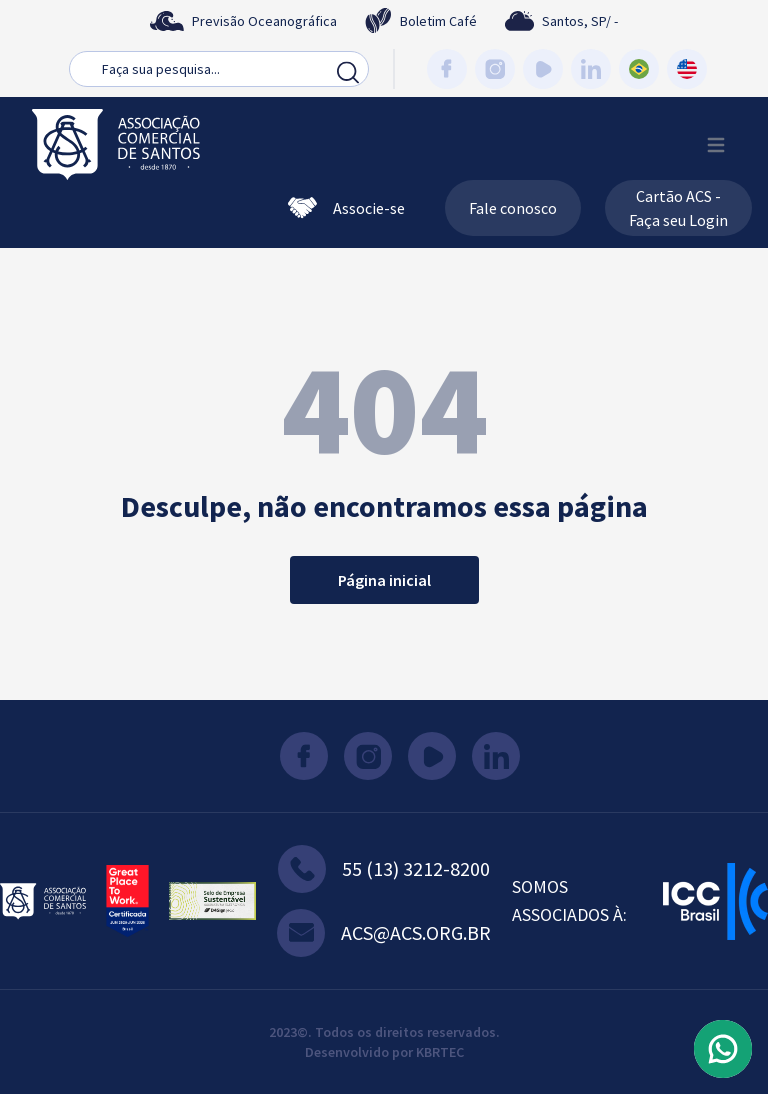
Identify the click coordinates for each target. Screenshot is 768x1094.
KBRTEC (440, 1052)
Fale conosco (513, 208)
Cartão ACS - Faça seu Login (678, 208)
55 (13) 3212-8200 (384, 869)
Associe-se (346, 208)
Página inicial (384, 580)
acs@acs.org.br (384, 933)
